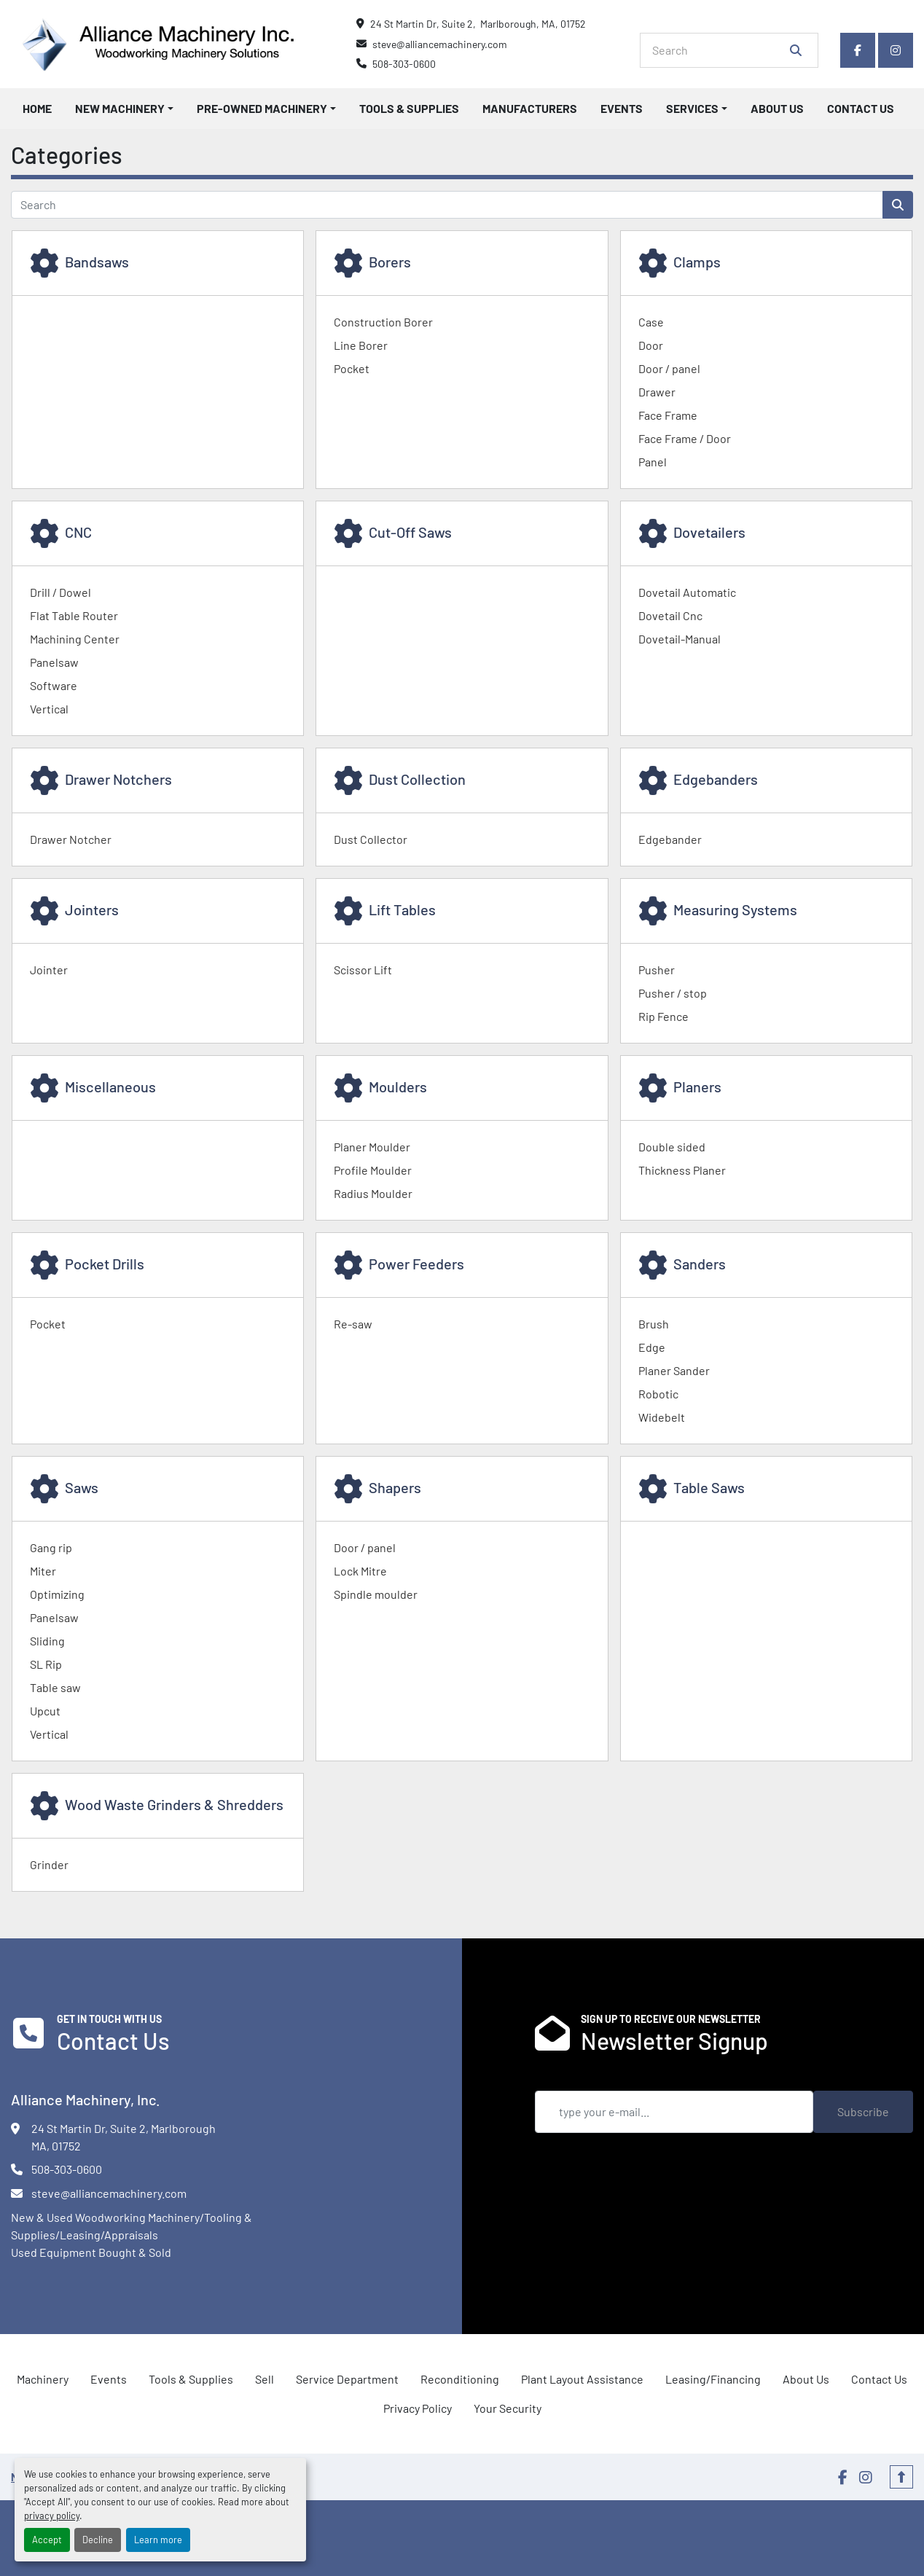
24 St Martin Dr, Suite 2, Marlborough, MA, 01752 (478, 23)
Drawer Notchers (118, 779)
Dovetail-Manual (679, 639)
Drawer (657, 392)
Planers (697, 1086)
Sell (264, 2379)
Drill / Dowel (60, 592)
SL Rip (46, 1664)
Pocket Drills (104, 1263)
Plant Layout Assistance (582, 2379)
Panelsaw (54, 662)
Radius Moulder (373, 1193)
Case (651, 322)
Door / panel (669, 368)
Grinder (49, 1864)
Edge (651, 1347)
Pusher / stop (672, 993)
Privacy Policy (417, 2408)
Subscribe (863, 2111)
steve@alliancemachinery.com (439, 44)
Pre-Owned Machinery (262, 108)
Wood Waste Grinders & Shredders (174, 1804)
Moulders (398, 1086)
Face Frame (667, 415)
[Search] (719, 50)
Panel (652, 462)
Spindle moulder (376, 1594)
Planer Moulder (372, 1147)
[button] (124, 108)
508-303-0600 (404, 64)
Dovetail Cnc (670, 615)
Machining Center (75, 639)
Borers (390, 261)
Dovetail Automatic (687, 592)
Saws (81, 1487)
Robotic (658, 1394)
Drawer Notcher (70, 839)
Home (37, 108)
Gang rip (51, 1547)
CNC (78, 532)
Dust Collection (417, 779)
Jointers (92, 909)
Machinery (42, 2379)
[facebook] (857, 50)
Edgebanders (715, 779)
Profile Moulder (373, 1170)
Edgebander (670, 839)
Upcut (45, 1711)
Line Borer (361, 345)
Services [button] (692, 108)
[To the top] (901, 2477)
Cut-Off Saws (410, 532)
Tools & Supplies (409, 108)
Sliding (47, 1641)
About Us (777, 108)
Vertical (49, 709)
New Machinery (120, 108)
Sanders (699, 1263)
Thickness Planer (682, 1170)
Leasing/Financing (713, 2379)
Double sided (671, 1147)
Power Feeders (416, 1263)
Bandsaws (97, 261)
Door (650, 345)
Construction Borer (383, 322)
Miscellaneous (110, 1086)
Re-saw (353, 1324)
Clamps (697, 261)
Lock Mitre (360, 1571)
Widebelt (661, 1417)
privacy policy (51, 2515)
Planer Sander (674, 1370)
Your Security (507, 2408)
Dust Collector (370, 839)
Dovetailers (709, 532)
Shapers (395, 1487)
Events (621, 108)
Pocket (351, 368)
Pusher (656, 969)
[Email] (674, 2112)
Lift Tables (402, 909)
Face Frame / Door (684, 438)
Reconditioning (459, 2379)
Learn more (158, 2539)
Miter (43, 1571)
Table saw (55, 1687)
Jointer (49, 969)
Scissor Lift (363, 969)
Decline (97, 2539)
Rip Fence (663, 1016)
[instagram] (895, 50)
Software (53, 685)
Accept (47, 2539)
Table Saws (709, 1487)
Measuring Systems (735, 909)
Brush (653, 1324)
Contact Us (860, 108)
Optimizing (57, 1594)
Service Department (347, 2379)
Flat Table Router (74, 615)
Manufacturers (529, 108)
